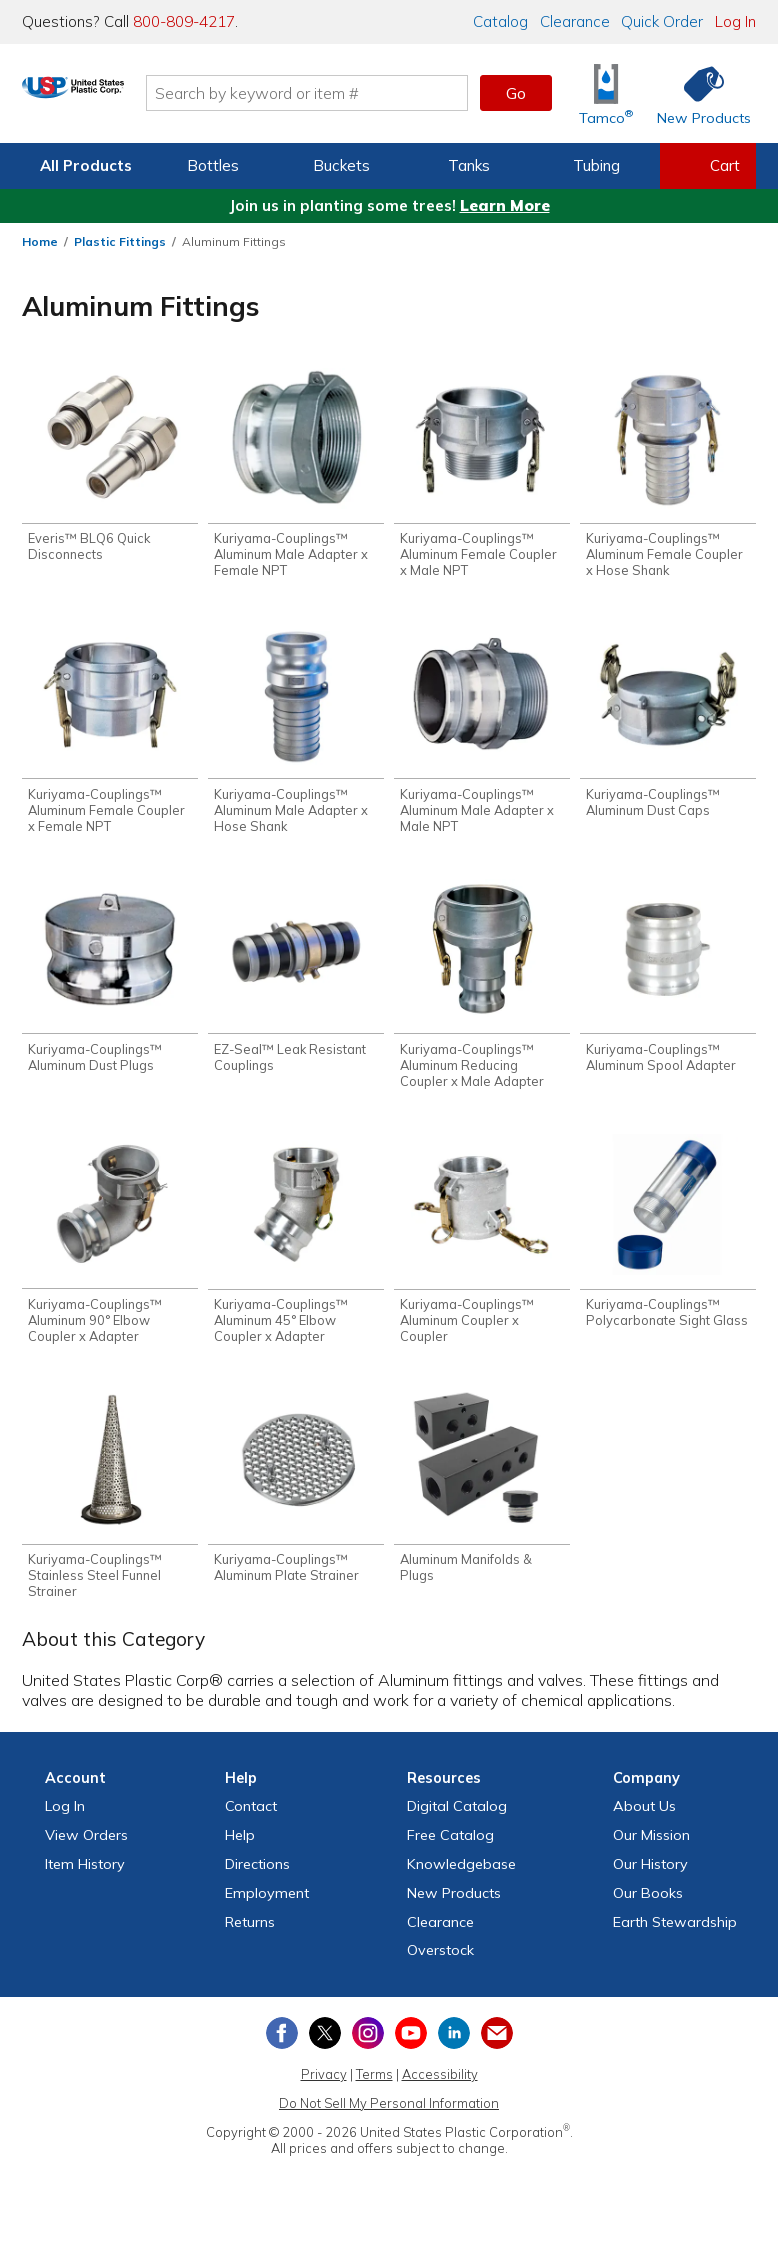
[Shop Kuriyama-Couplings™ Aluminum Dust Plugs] (110, 984)
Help (240, 1852)
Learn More (505, 205)
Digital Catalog (457, 1823)
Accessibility (440, 2091)
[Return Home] (140, 97)
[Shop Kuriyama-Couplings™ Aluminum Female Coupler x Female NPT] (110, 734)
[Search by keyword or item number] (374, 93)
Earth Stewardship (675, 1939)
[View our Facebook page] (282, 2050)
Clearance (575, 21)
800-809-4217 (184, 21)
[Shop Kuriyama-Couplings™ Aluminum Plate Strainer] (296, 1502)
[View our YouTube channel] (411, 2050)
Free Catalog (450, 1852)
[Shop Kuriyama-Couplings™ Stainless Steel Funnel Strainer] (110, 1510)
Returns (250, 1939)
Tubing (596, 165)
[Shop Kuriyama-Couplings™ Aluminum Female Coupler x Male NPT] (482, 475)
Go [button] (516, 93)
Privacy (324, 2091)
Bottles (213, 165)
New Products (454, 1910)
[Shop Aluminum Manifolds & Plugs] (482, 1502)
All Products (86, 165)
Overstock (440, 1967)
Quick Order (662, 21)
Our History (650, 1881)
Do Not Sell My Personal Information (389, 2120)
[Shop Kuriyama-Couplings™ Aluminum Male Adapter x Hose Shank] (296, 734)
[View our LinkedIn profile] (454, 2050)
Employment (267, 1910)
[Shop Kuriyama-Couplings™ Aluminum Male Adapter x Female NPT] (296, 475)
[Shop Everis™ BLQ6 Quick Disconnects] (110, 467)
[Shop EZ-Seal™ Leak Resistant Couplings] (296, 984)
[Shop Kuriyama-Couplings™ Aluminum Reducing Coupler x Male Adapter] (482, 992)
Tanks (469, 165)
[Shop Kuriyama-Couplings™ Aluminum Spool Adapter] (668, 984)
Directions (257, 1881)
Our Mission (651, 1852)
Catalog (500, 21)
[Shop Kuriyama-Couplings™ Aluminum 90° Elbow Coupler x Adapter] (110, 1251)
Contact (251, 1823)
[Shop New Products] (697, 93)
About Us (644, 1823)
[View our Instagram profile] (368, 2050)
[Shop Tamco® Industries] (606, 93)
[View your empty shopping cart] (708, 166)
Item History (85, 1881)
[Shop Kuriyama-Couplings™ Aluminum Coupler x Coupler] (482, 1251)
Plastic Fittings (120, 241)
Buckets (341, 165)
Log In (735, 21)
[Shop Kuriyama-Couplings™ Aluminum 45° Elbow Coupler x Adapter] (296, 1251)
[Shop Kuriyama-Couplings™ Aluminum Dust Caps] (668, 726)
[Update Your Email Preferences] (497, 2050)
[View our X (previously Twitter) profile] (325, 2050)
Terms (374, 2091)
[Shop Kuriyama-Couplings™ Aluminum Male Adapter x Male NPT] (482, 734)
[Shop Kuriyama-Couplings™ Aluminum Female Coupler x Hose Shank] (668, 475)
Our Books (648, 1910)
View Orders (86, 1852)
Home (40, 241)
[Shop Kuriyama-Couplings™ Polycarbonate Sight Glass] (668, 1243)
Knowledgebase (461, 1881)
